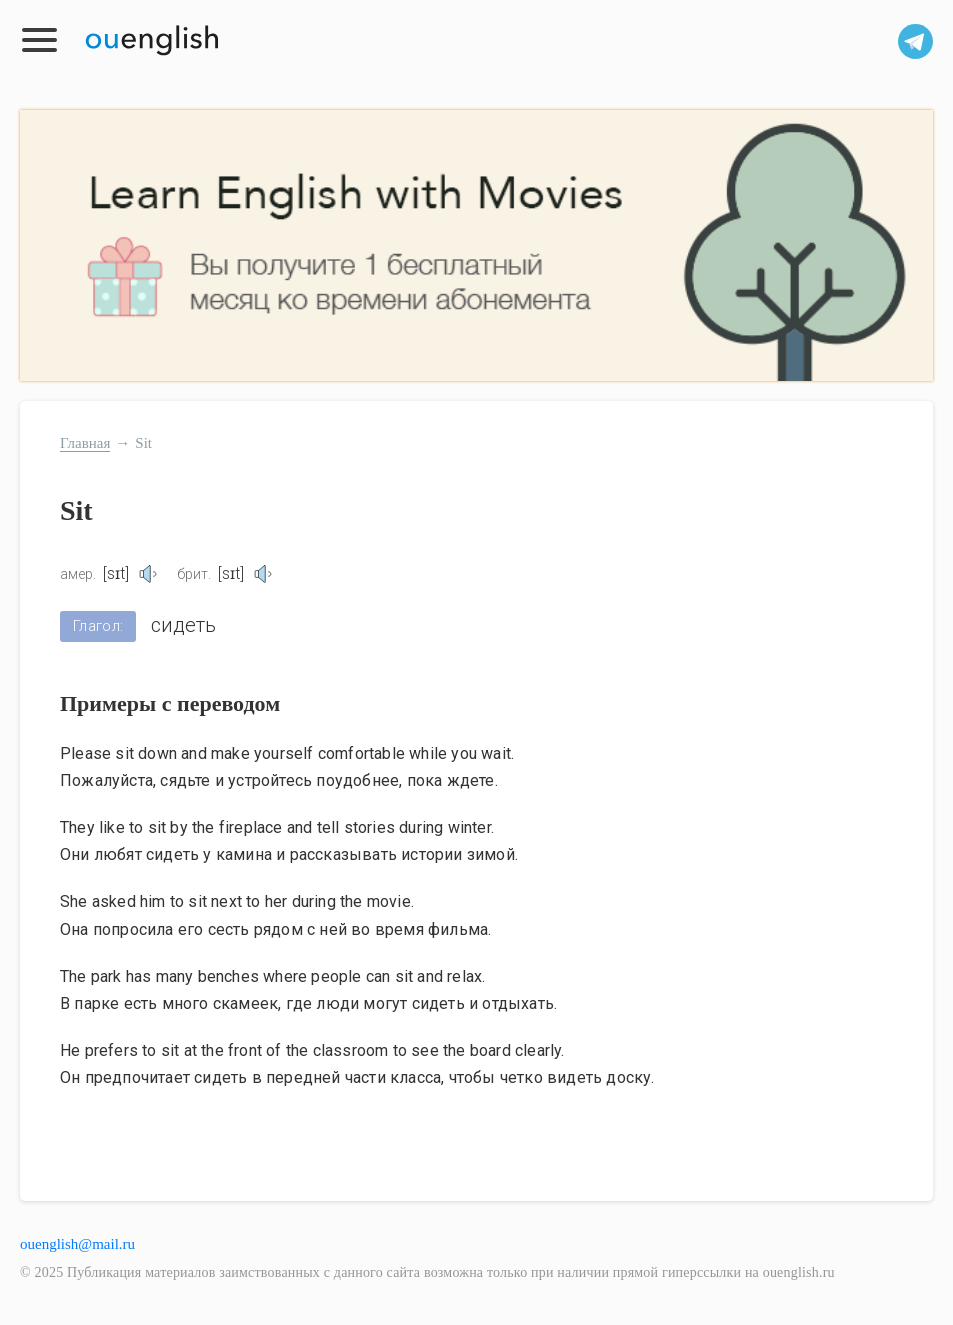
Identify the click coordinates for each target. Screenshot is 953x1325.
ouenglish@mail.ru (77, 1244)
